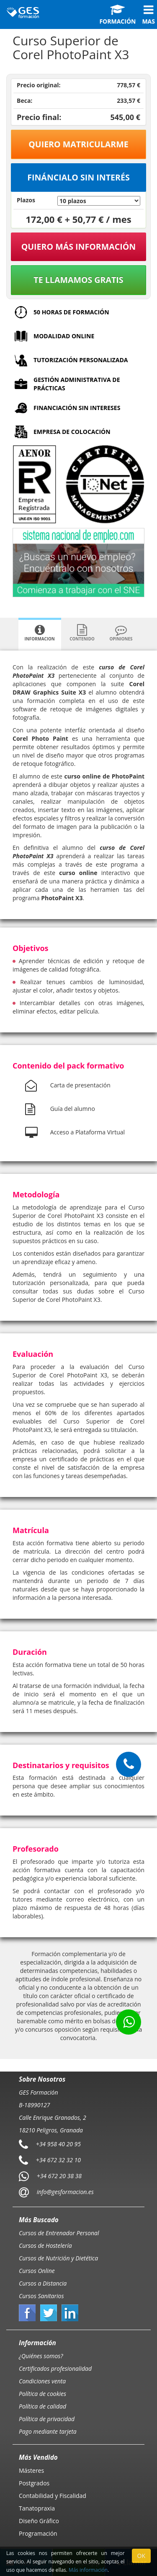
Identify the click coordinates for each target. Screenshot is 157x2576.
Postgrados (34, 2483)
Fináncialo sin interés (78, 177)
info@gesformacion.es (64, 2192)
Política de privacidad (47, 2419)
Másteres (31, 2470)
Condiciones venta (42, 2381)
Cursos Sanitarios (41, 2296)
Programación (38, 2533)
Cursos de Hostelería (45, 2245)
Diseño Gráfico (39, 2521)
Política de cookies (42, 2394)
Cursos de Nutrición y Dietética (58, 2258)
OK (141, 2556)
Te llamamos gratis (78, 279)
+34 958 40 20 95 (58, 2144)
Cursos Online (37, 2271)
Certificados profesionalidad (55, 2368)
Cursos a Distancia (43, 2283)
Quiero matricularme (78, 144)
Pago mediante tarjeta (48, 2431)
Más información (88, 2569)
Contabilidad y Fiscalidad (52, 2496)
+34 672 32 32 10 (58, 2160)
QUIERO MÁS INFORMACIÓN (78, 246)
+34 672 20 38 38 (59, 2176)
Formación (117, 14)
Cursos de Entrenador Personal (59, 2233)
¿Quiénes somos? (41, 2356)
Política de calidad (42, 2406)
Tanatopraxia (37, 2508)
